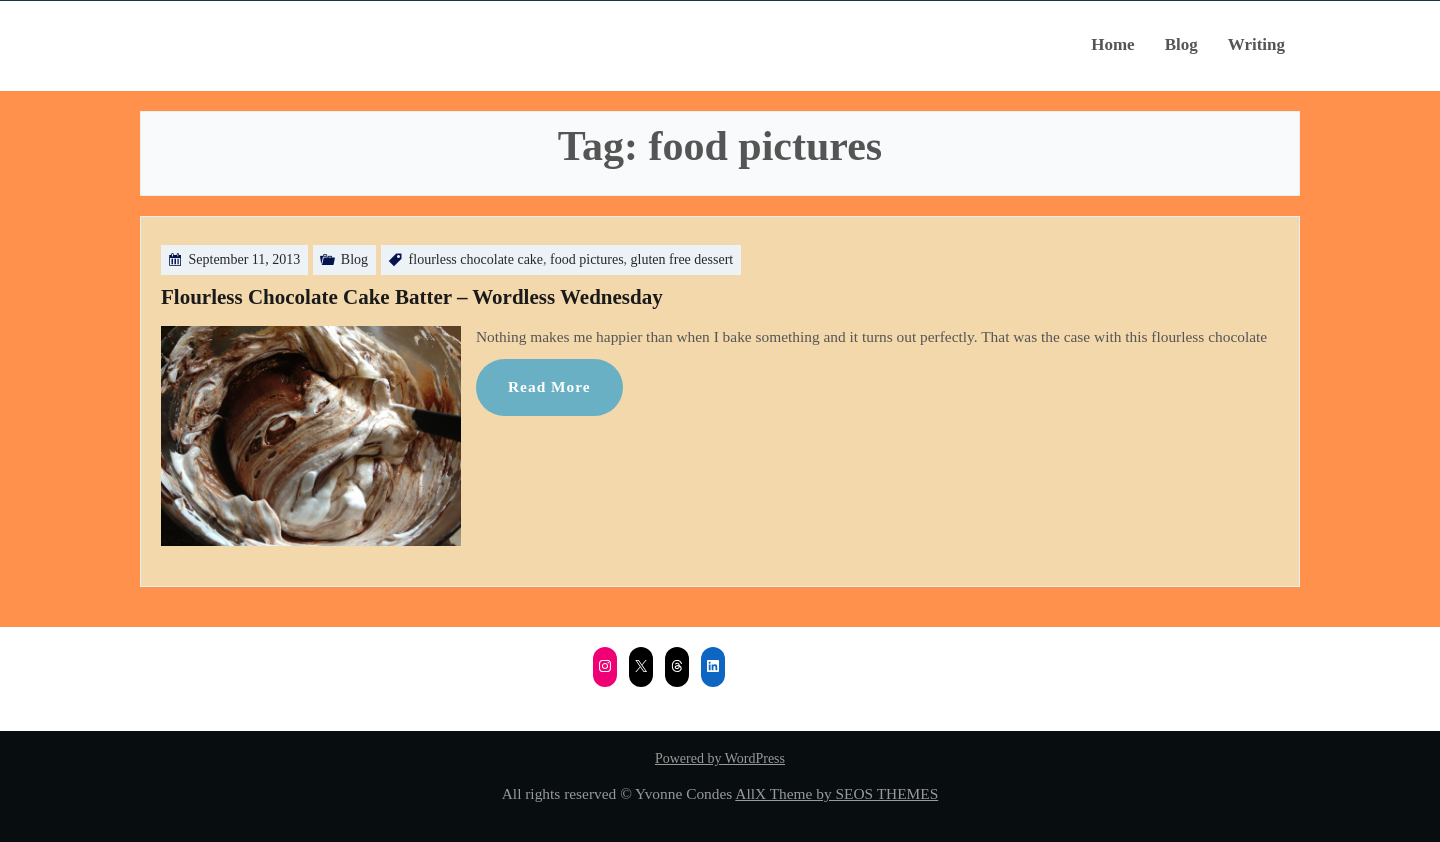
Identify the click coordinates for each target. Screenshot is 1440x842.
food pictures (586, 259)
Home (1112, 44)
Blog (1181, 44)
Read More (549, 386)
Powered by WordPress (720, 758)
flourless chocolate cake (476, 259)
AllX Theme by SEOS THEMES (836, 793)
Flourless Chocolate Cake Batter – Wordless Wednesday (412, 297)
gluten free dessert (682, 259)
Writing (1256, 44)
